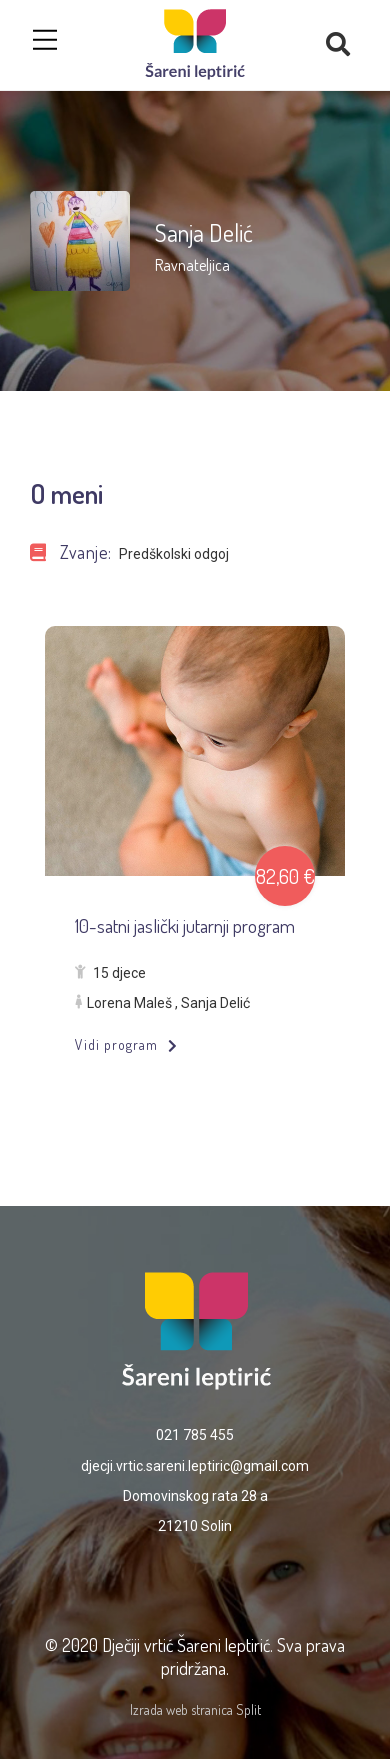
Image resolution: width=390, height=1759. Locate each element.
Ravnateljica (192, 265)
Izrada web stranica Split (195, 1709)
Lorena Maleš (129, 1003)
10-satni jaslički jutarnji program (185, 925)
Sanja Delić (215, 1003)
